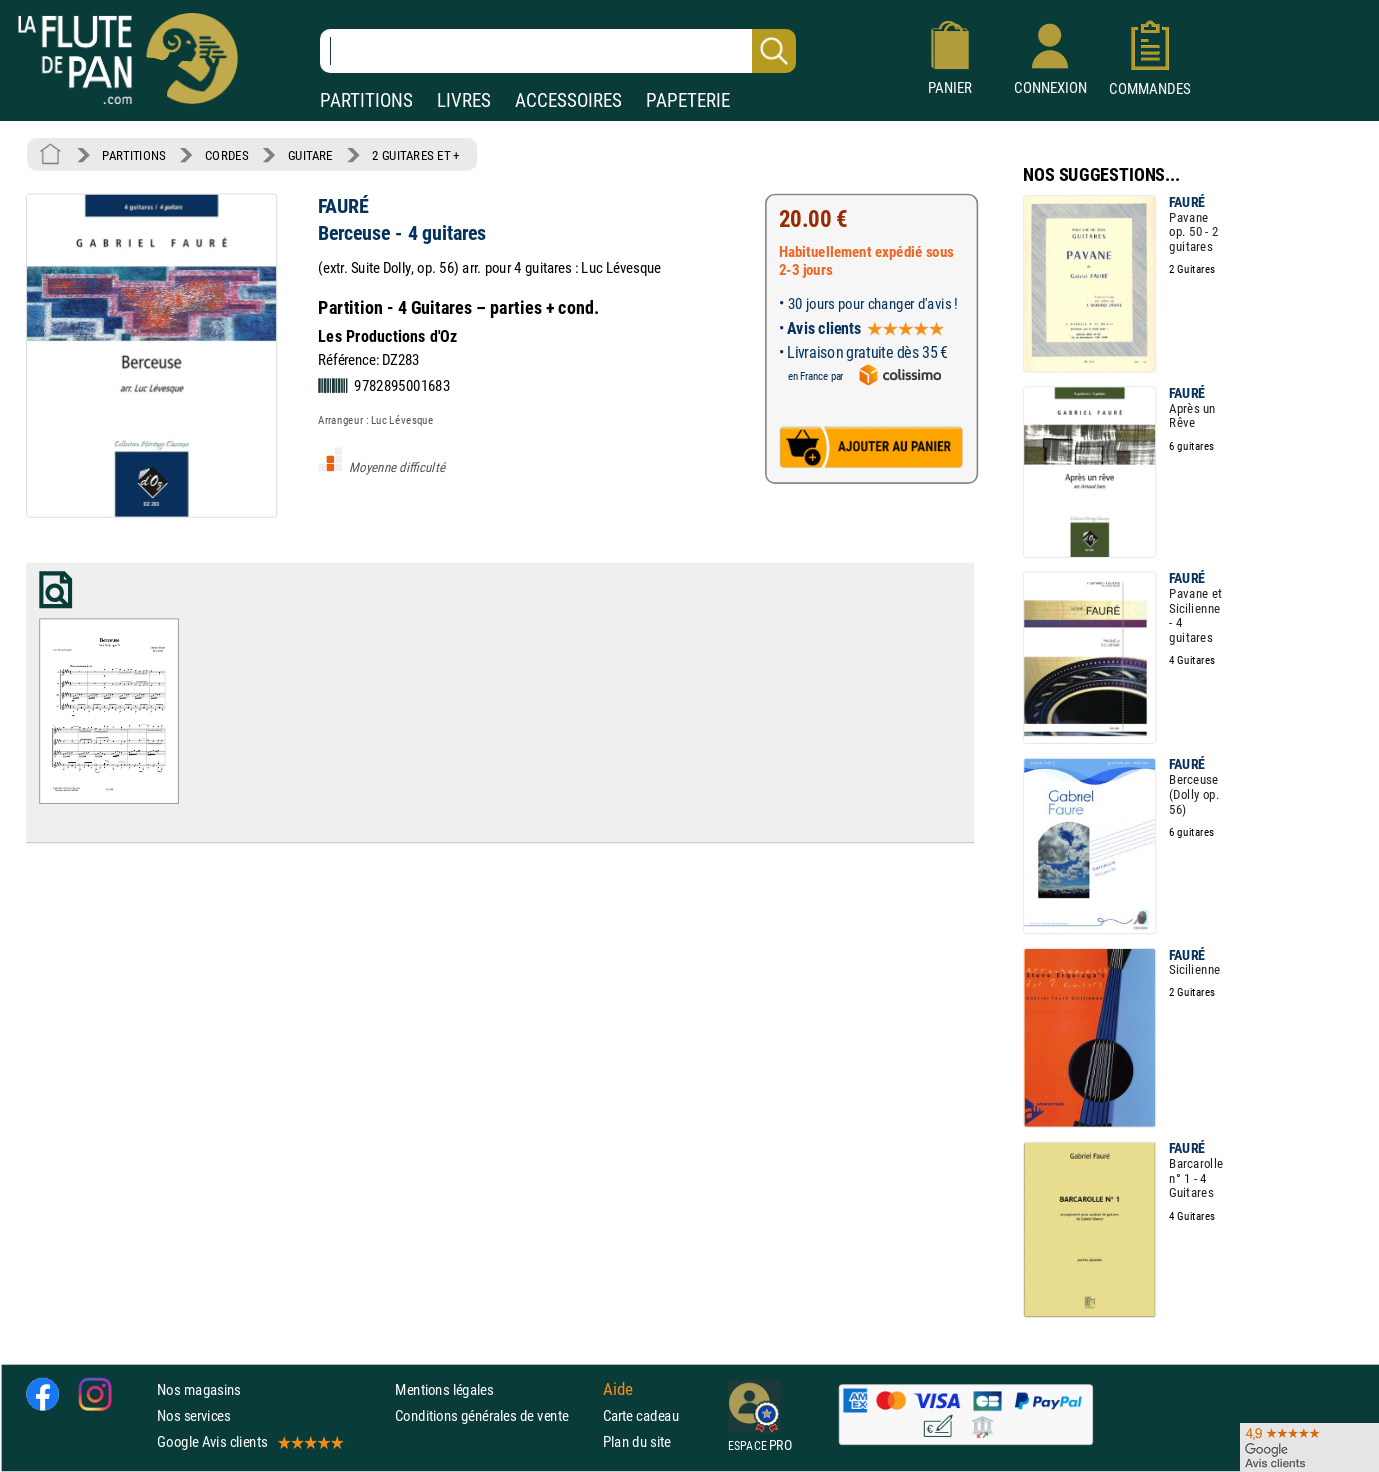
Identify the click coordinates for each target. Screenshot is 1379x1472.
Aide (618, 1390)
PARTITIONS (366, 100)
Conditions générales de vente (494, 1416)
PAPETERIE (688, 100)
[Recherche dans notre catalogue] (558, 51)
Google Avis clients (249, 1442)
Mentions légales (444, 1389)
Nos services (193, 1416)
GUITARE (310, 155)
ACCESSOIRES (568, 100)
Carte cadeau (641, 1416)
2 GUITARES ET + (416, 155)
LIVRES (464, 100)
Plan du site (637, 1442)
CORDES (226, 155)
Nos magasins (199, 1389)
